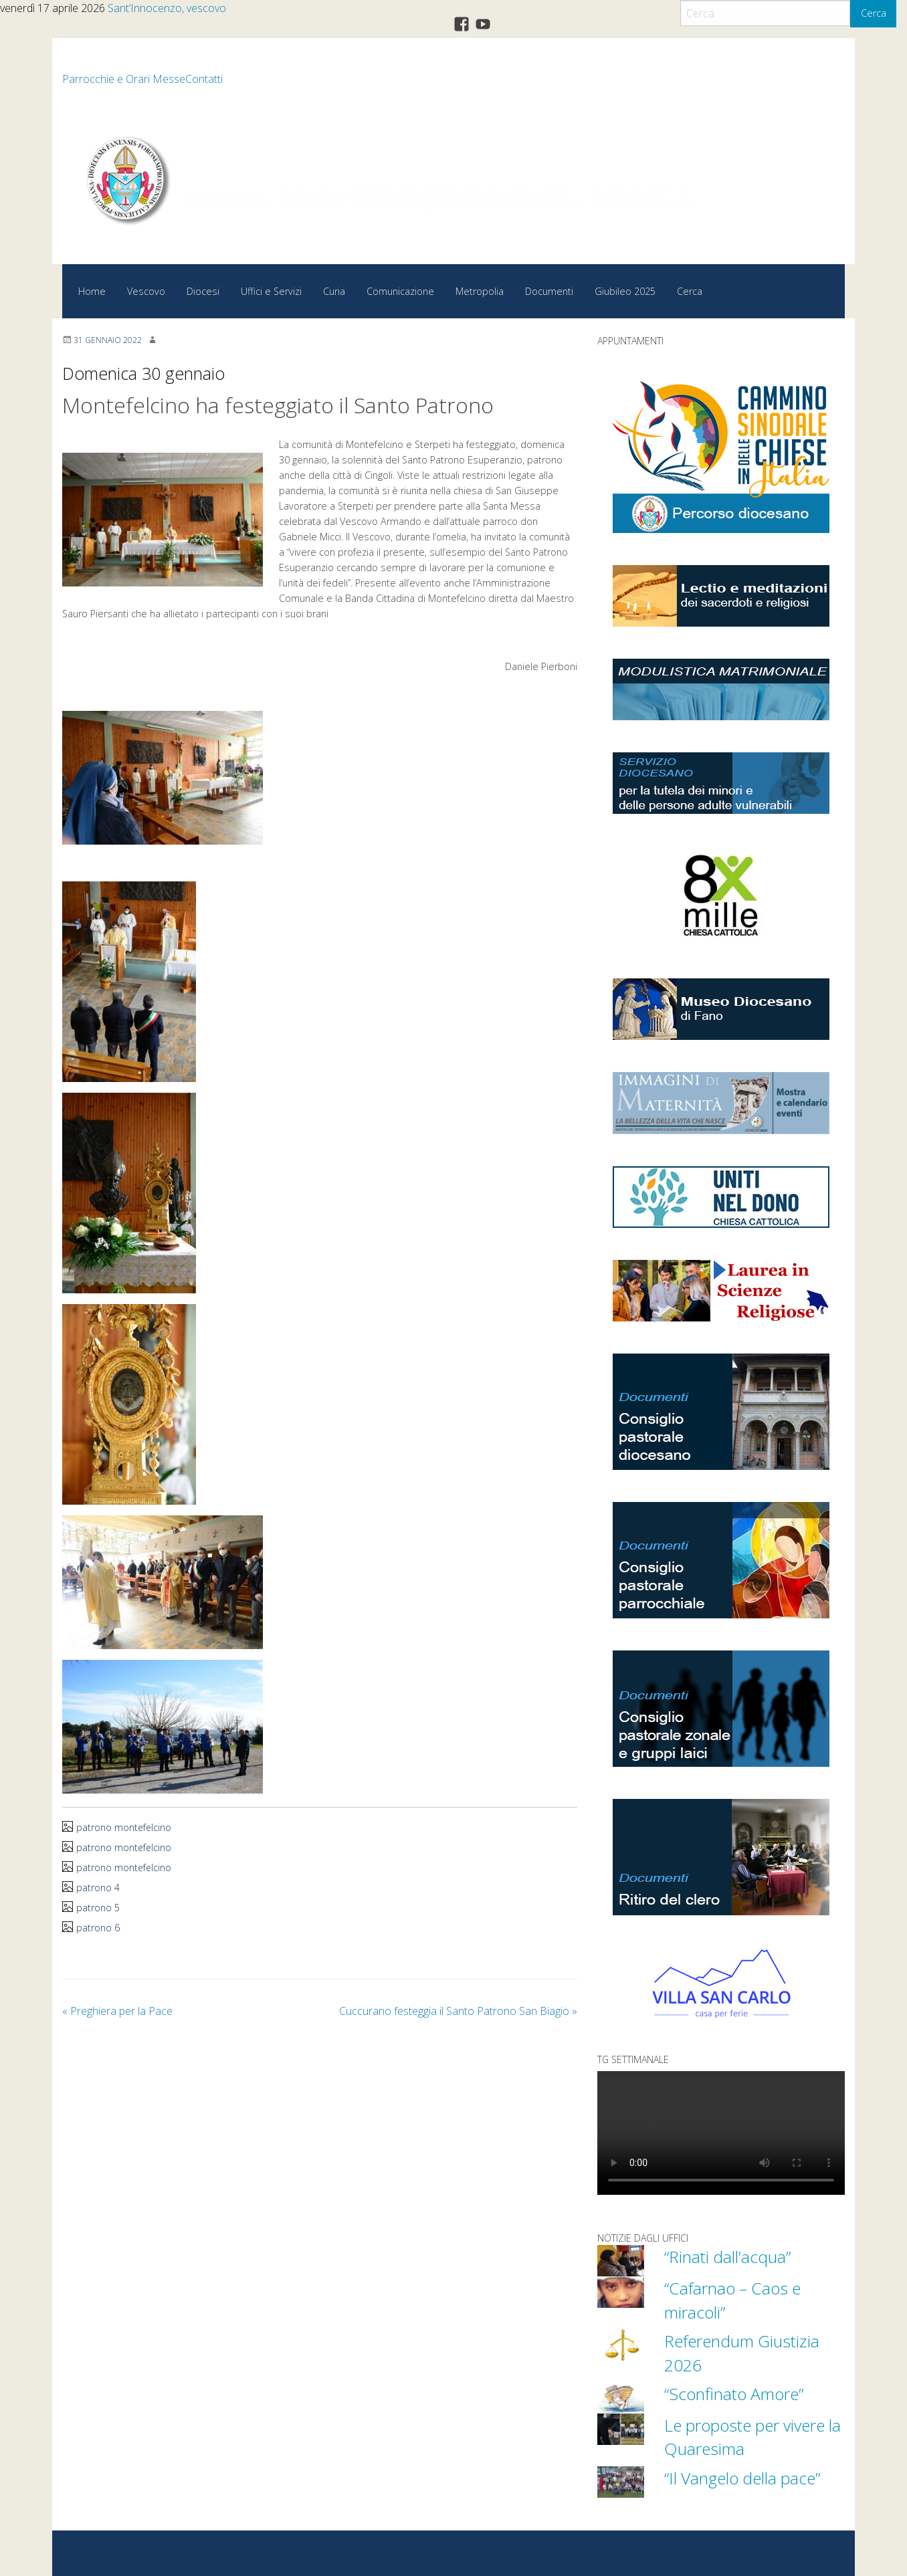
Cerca (873, 13)
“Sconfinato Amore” (736, 2392)
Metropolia (480, 291)
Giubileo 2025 (625, 291)
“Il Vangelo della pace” (745, 2475)
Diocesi (203, 291)
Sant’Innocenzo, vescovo (167, 8)
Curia (334, 291)
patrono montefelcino (124, 1827)
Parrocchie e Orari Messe (123, 79)
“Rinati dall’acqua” (728, 2256)
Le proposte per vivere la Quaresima (747, 2435)
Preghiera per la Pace (117, 2011)
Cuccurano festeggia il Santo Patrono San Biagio (458, 2011)
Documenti (549, 291)
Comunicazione (400, 291)
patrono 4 (98, 1887)
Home (92, 291)
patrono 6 (98, 1927)
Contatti (204, 79)
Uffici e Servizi (271, 291)
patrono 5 (98, 1907)
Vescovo (146, 291)
